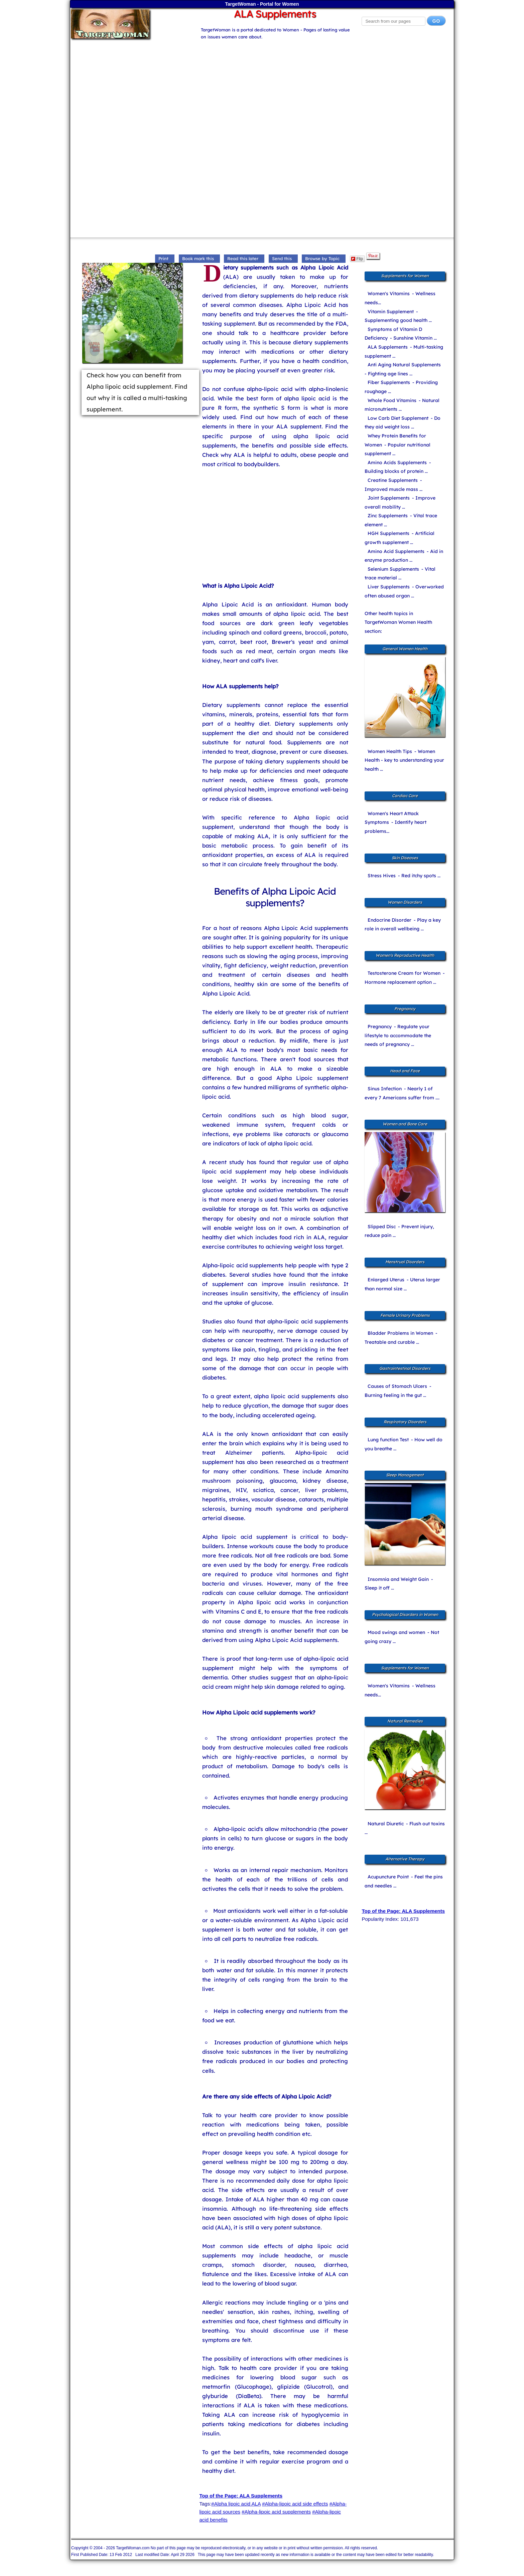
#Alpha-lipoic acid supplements (276, 2512)
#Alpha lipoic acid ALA (236, 2504)
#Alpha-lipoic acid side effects (295, 2504)
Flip (357, 258)
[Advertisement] (262, 87)
